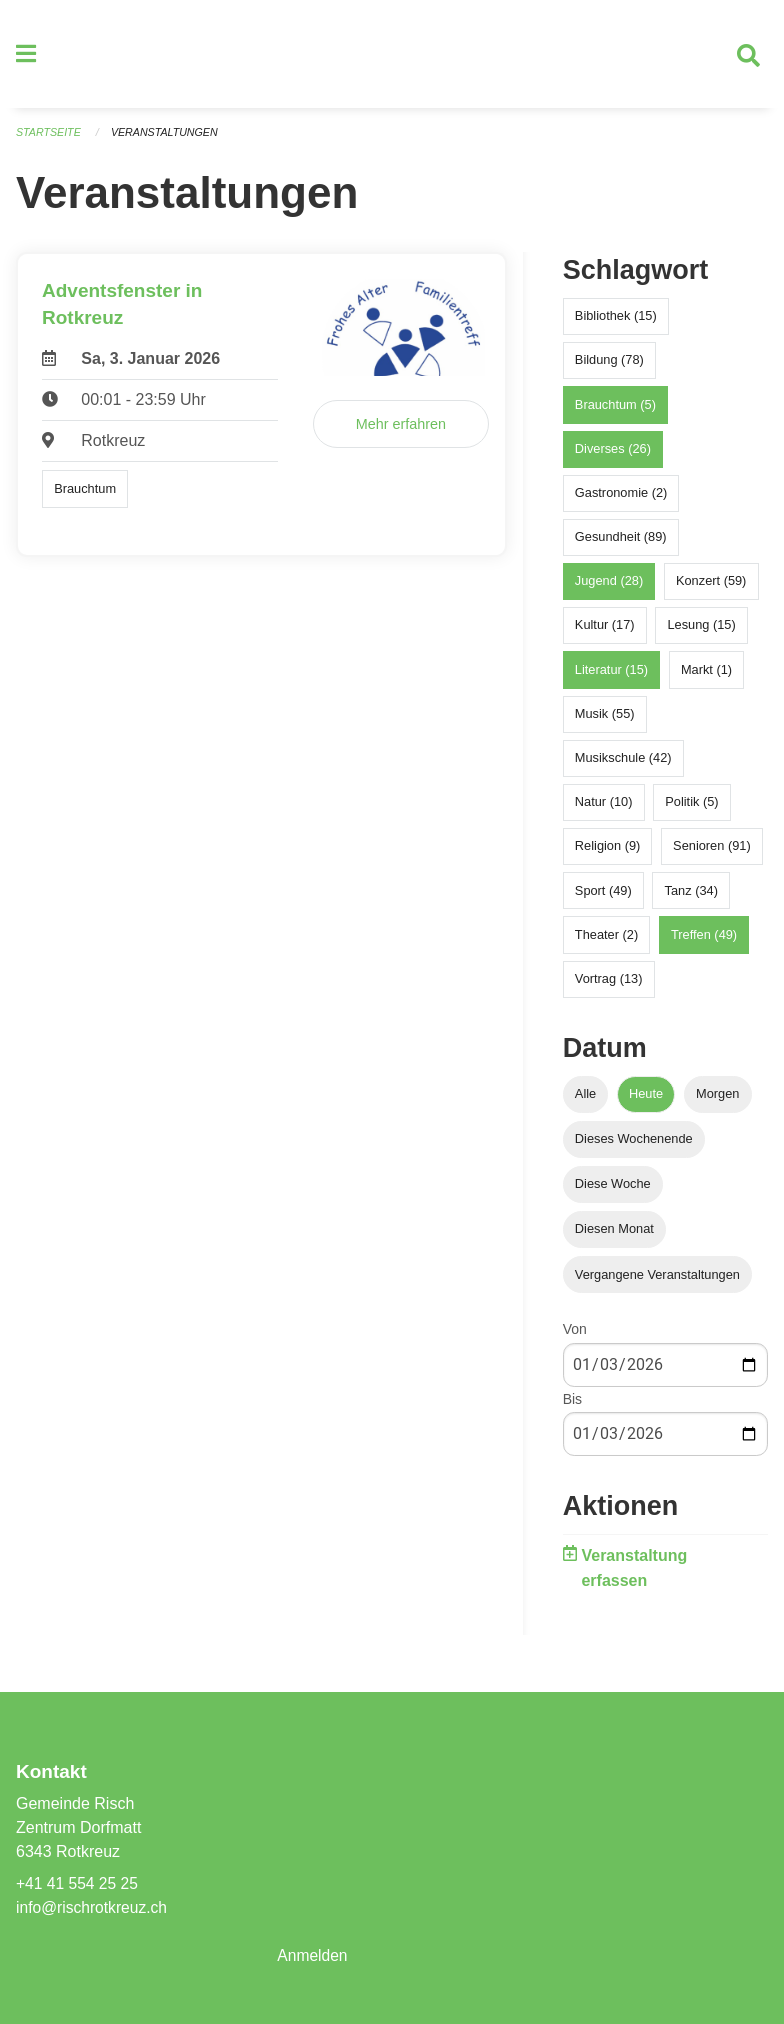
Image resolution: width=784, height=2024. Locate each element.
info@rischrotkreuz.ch (93, 1907)
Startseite (49, 140)
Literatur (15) (611, 676)
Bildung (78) (609, 367)
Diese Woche (613, 1191)
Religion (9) (607, 853)
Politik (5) (691, 809)
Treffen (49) (704, 941)
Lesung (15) (701, 632)
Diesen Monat (614, 1236)
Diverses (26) (613, 455)
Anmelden (313, 1955)
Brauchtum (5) (615, 411)
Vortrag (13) (609, 986)
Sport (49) (603, 897)
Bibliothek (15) (616, 323)
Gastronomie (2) (621, 500)
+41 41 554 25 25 (78, 1883)
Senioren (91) (712, 853)
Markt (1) (706, 676)
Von (575, 1337)
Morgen (717, 1101)
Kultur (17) (605, 632)
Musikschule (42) (623, 765)
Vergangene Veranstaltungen (657, 1281)
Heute (646, 1101)
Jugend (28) (609, 588)
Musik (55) (605, 721)
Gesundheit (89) (621, 544)
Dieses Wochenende (634, 1146)
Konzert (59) (711, 588)
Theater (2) (606, 941)
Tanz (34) (691, 897)
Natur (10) (604, 809)
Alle (585, 1101)
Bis (572, 1406)
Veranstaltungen (168, 140)
